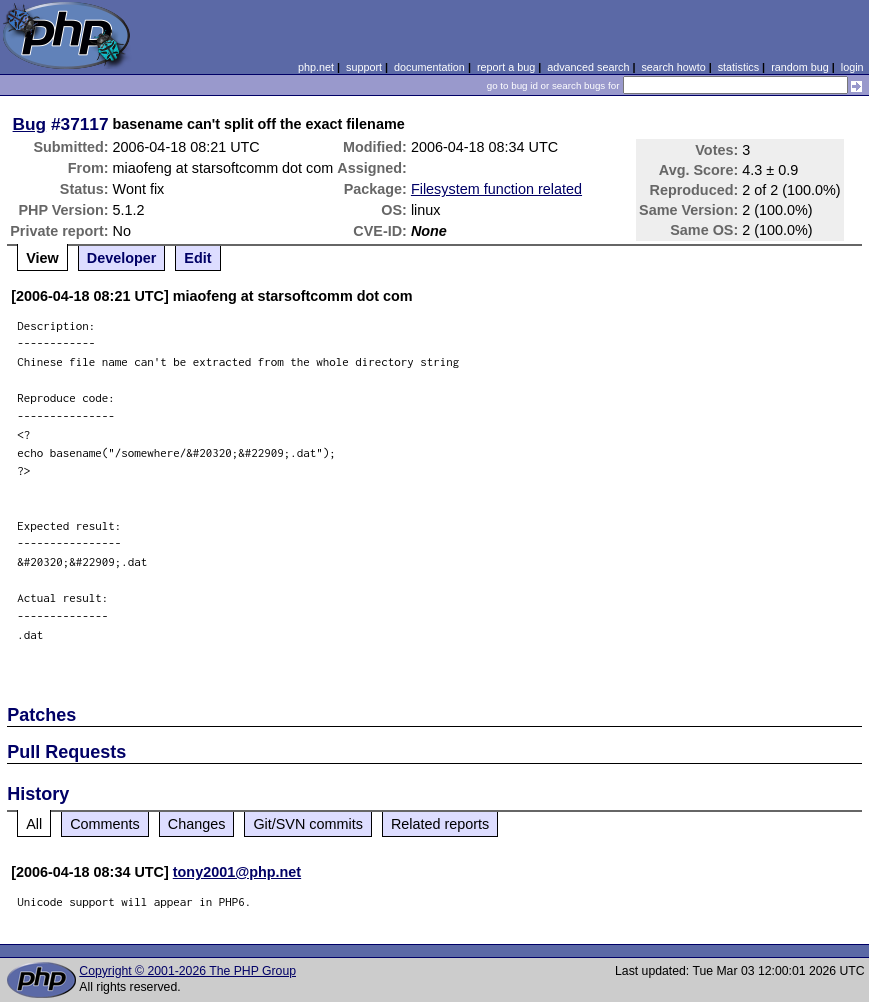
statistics (738, 67)
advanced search (588, 67)
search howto (673, 67)
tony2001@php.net (237, 872)
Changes (197, 824)
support (364, 67)
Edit (197, 258)
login (852, 67)
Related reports (440, 824)
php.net (316, 67)
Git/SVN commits (308, 824)
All (34, 824)
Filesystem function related (496, 189)
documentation (429, 67)
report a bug (506, 67)
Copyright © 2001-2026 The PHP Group (187, 971)
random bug (800, 67)
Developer (122, 258)
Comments (105, 824)
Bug (30, 124)
